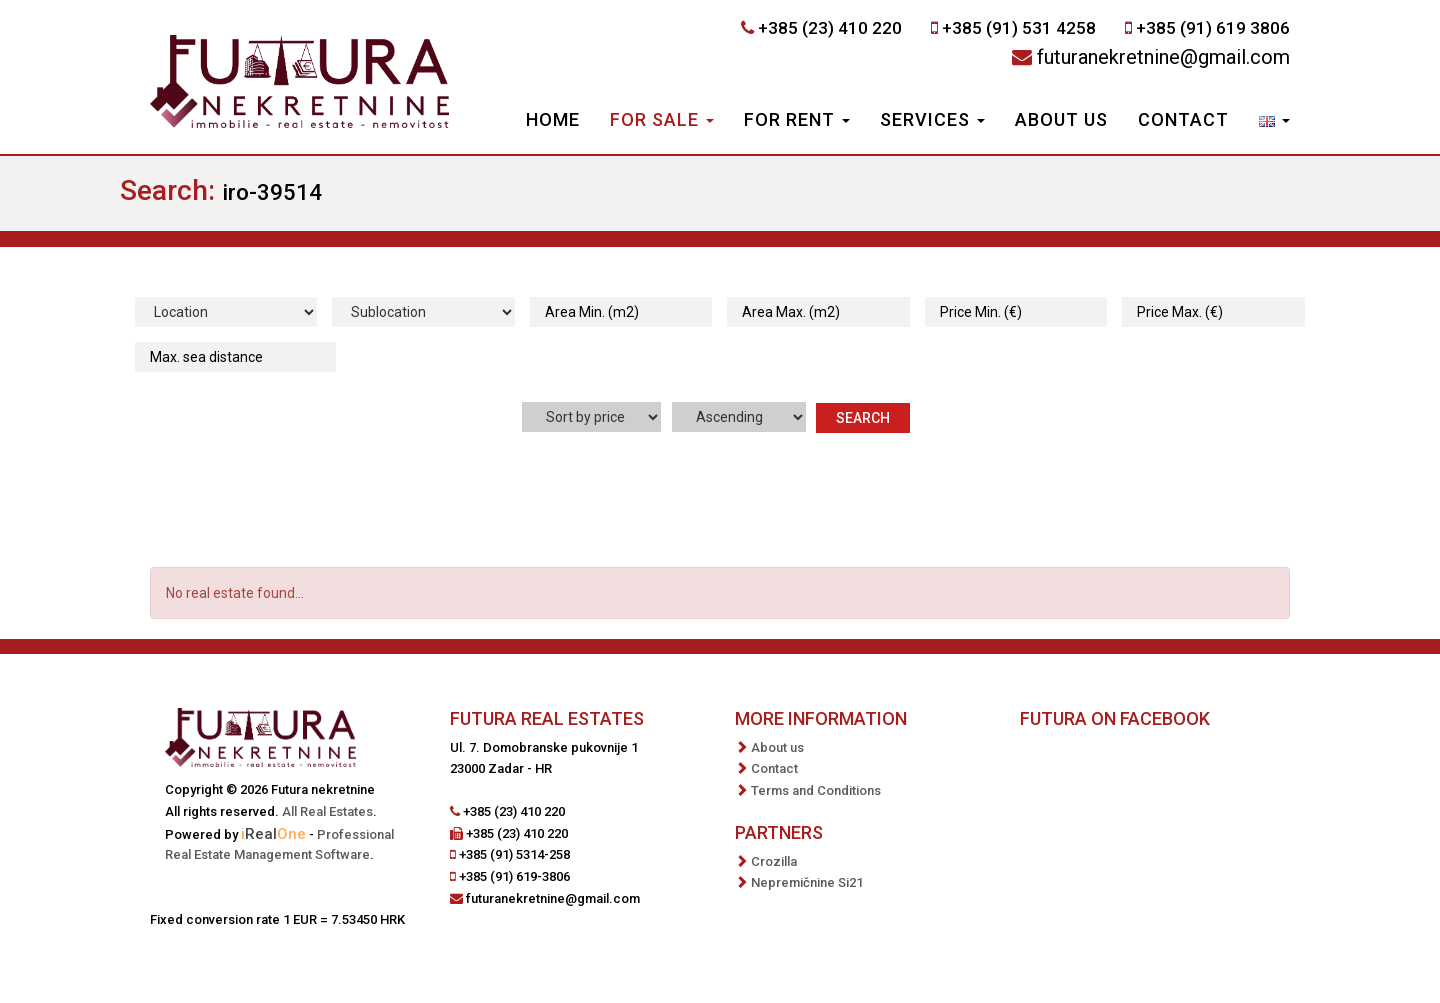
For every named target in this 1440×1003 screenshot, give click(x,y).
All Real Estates (327, 811)
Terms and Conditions (816, 790)
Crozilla (774, 861)
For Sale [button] (662, 119)
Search (863, 418)
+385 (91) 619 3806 (1213, 28)
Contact (1183, 119)
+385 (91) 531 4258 (1019, 28)
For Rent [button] (797, 119)
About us (1061, 119)
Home (553, 119)
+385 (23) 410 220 (830, 28)
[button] (1274, 122)
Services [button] (932, 119)
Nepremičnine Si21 (807, 882)
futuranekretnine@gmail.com (1163, 57)
